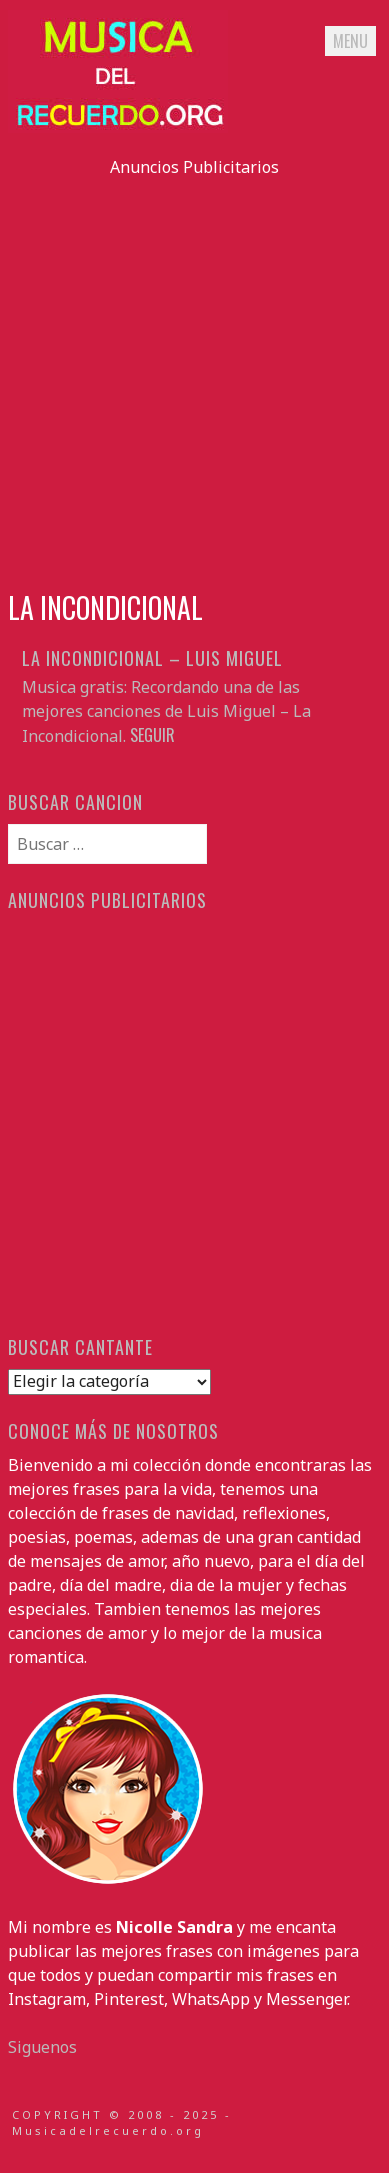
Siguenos (42, 2047)
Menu (350, 41)
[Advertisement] (194, 373)
